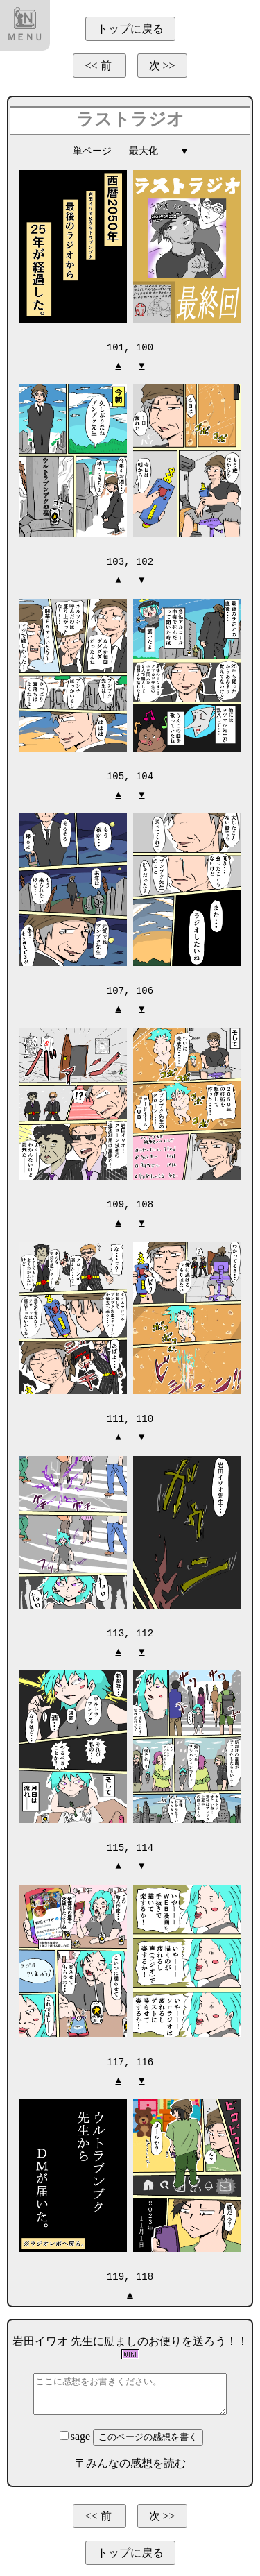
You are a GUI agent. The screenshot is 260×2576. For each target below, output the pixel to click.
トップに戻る (130, 29)
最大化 (143, 151)
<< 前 (99, 65)
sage (76, 2429)
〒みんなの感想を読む (130, 2456)
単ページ (92, 151)
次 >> (162, 65)
